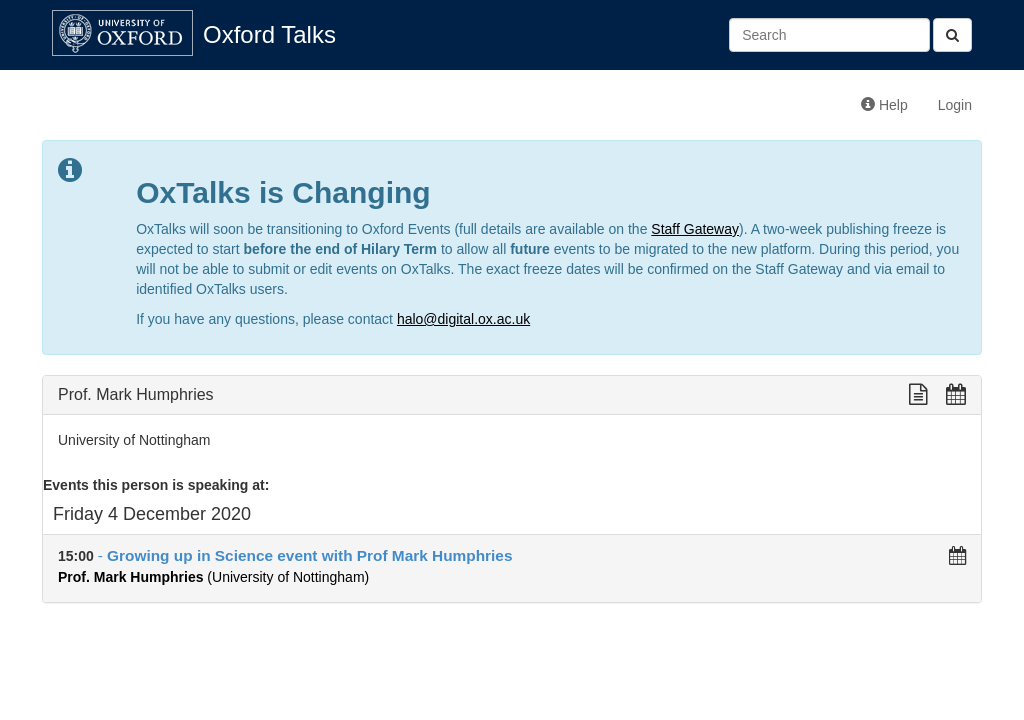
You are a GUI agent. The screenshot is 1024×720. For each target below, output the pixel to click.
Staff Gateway (695, 229)
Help (884, 105)
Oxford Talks (269, 34)
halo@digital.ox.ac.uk (463, 319)
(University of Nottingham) (213, 577)
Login (955, 105)
